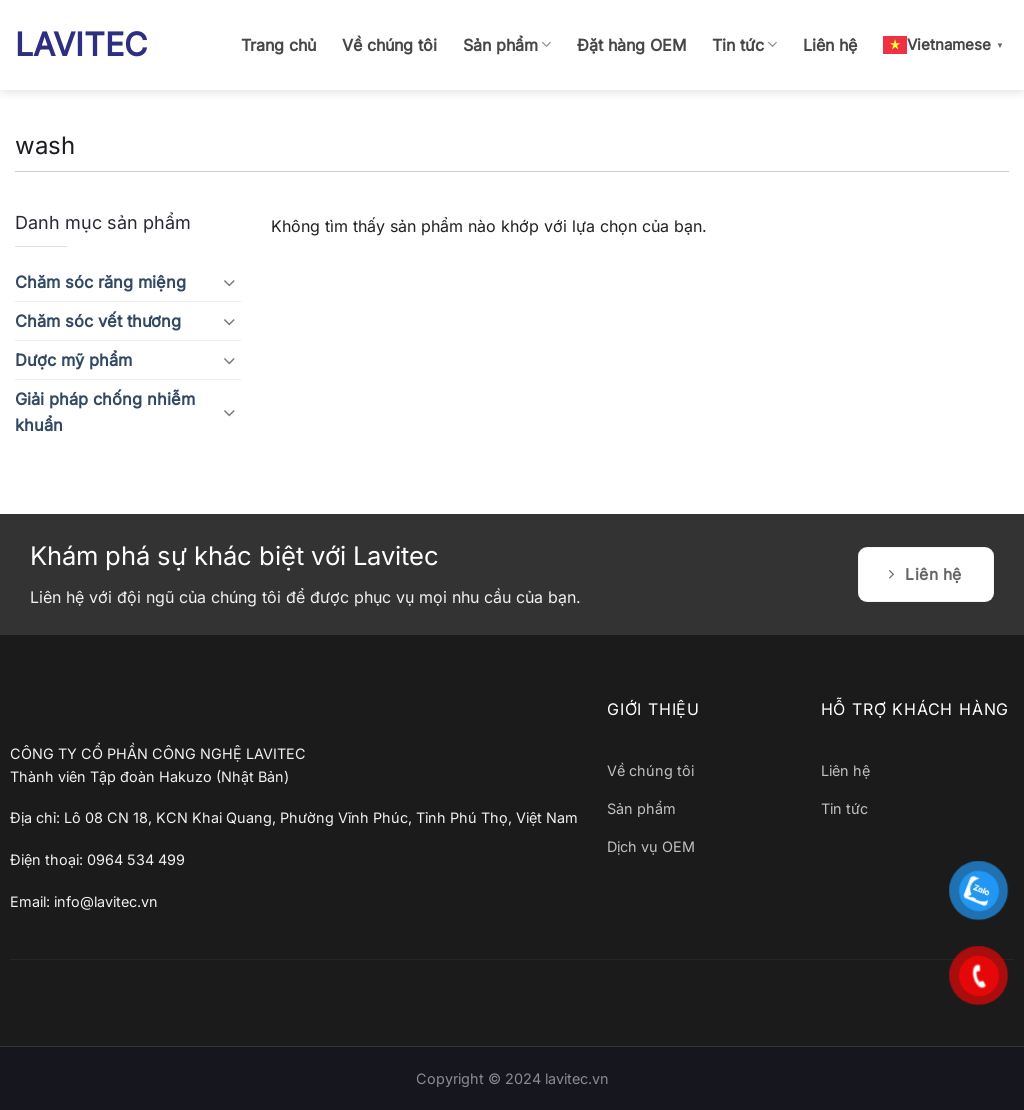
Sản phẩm (507, 45)
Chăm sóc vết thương (98, 321)
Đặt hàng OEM (631, 45)
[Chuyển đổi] (229, 282)
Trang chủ (278, 45)
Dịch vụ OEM (651, 846)
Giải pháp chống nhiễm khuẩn (105, 412)
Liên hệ (830, 45)
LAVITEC (81, 45)
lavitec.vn (577, 1078)
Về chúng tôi (389, 45)
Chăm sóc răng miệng (100, 282)
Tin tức (744, 45)
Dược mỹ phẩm (73, 360)
